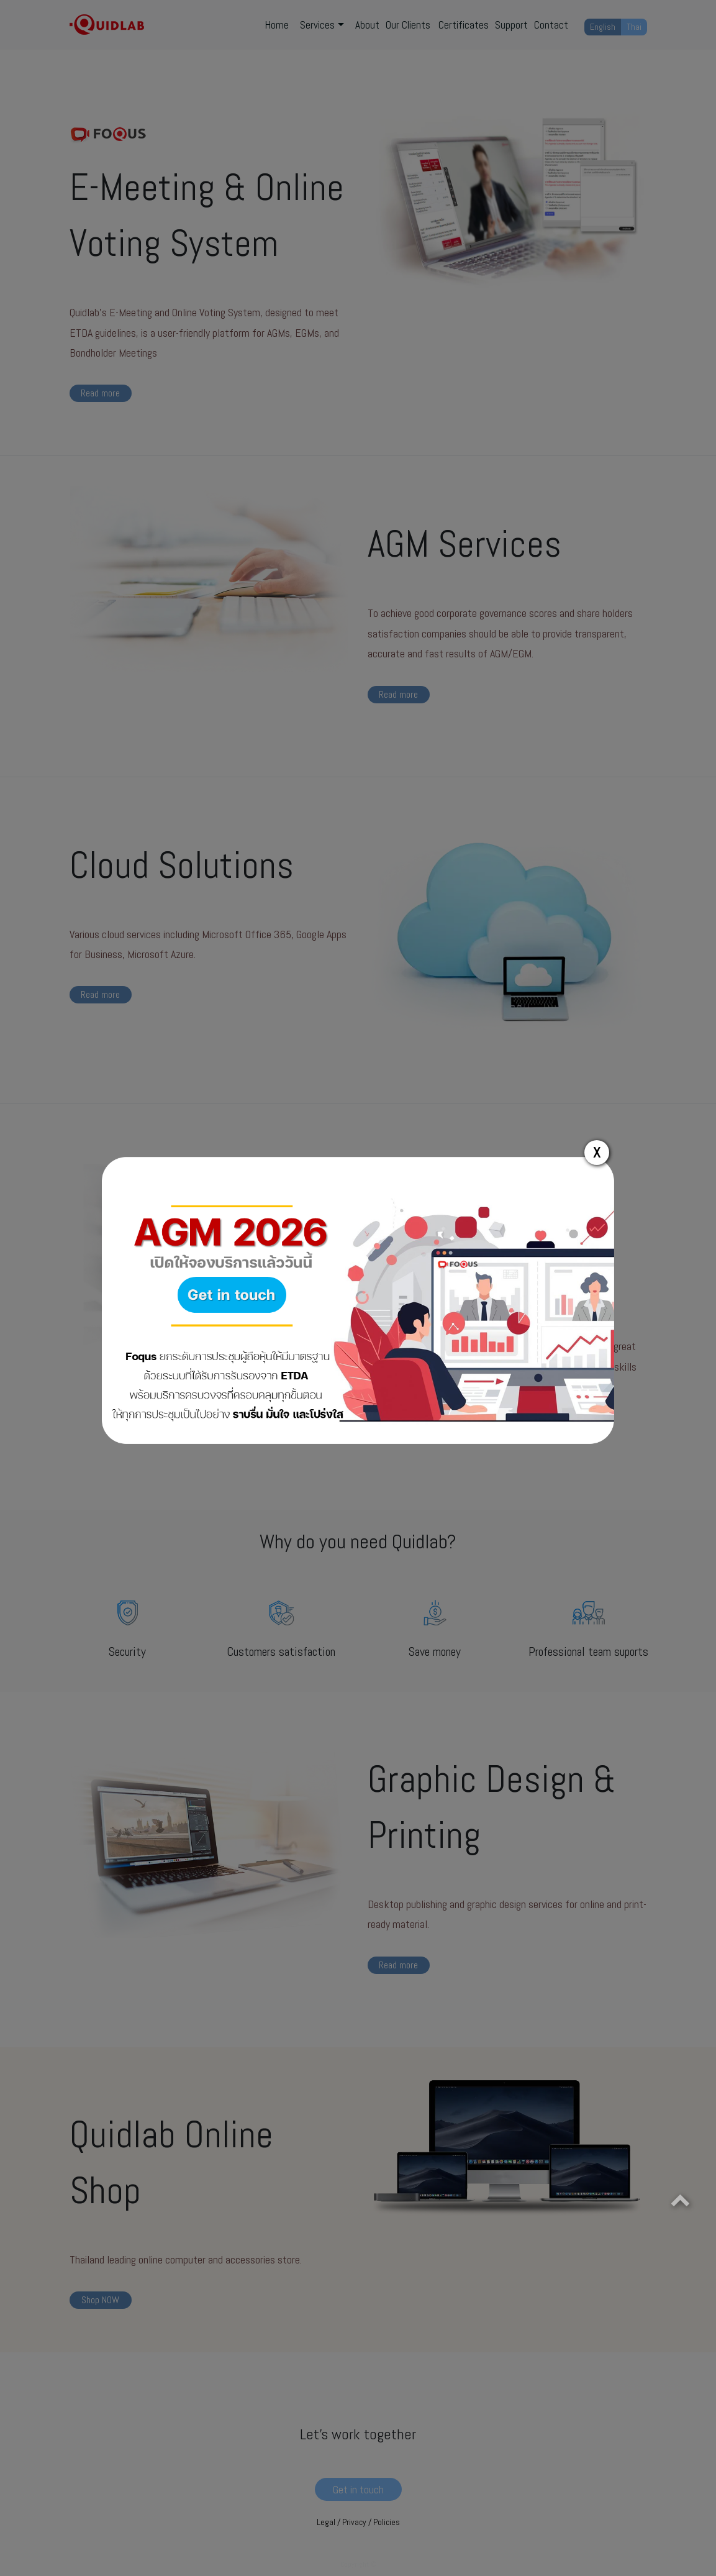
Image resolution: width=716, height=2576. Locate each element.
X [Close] (596, 1152)
